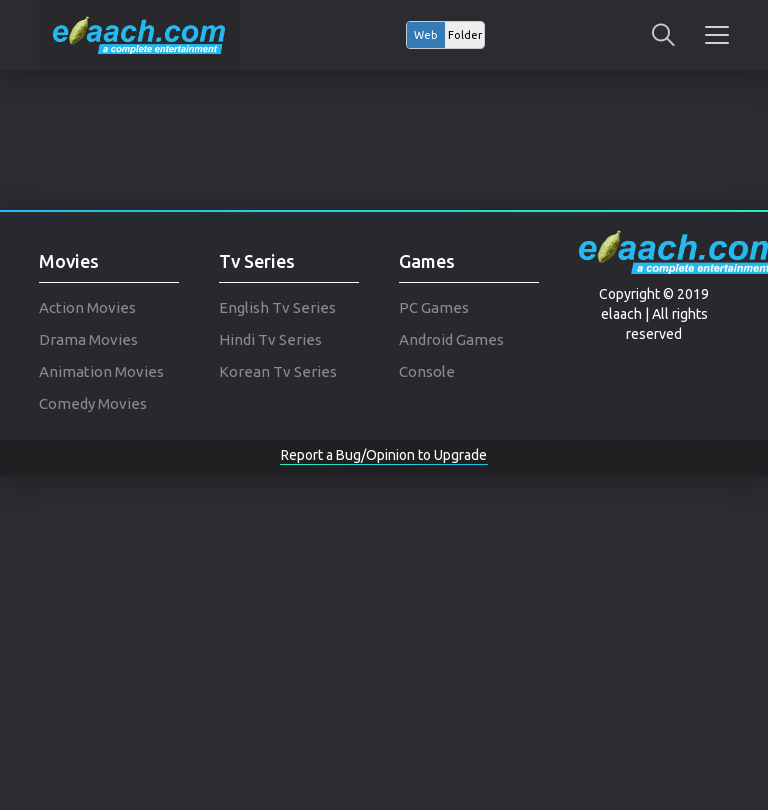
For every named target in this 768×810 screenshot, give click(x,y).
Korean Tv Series (278, 371)
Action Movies (87, 307)
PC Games (434, 307)
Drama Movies (88, 339)
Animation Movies (101, 371)
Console (427, 371)
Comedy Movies (93, 403)
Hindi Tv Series (270, 339)
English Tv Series (277, 307)
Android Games (451, 339)
